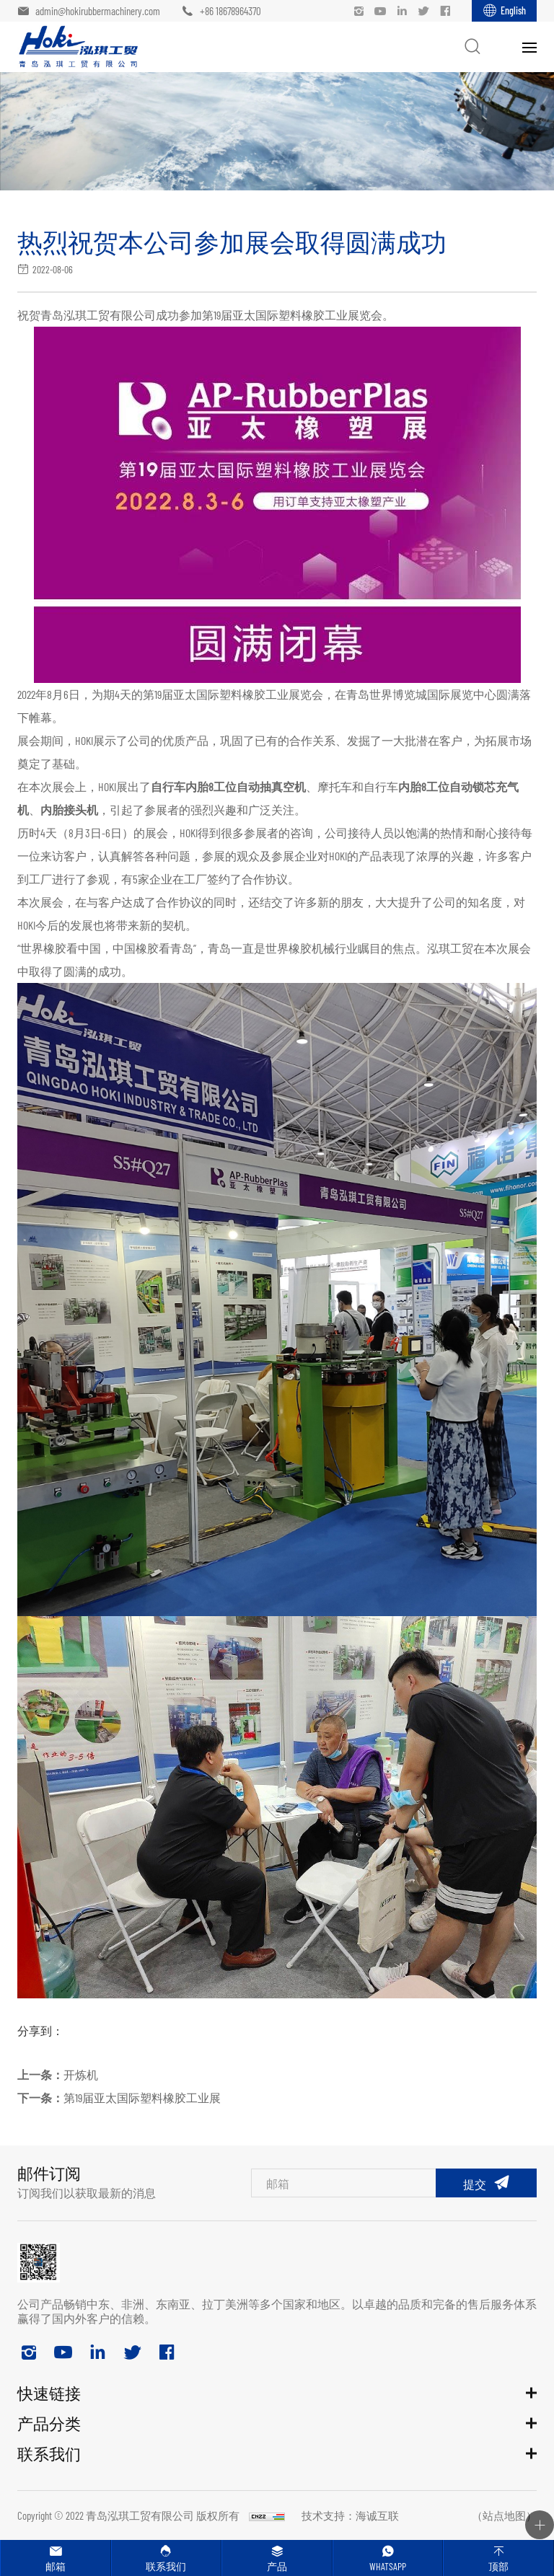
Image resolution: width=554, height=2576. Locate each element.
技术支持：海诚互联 (350, 2515)
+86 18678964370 (230, 10)
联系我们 (166, 2566)
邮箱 (55, 2566)
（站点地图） (504, 2515)
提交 (474, 2184)
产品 (277, 2566)
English (513, 10)
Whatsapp (387, 2566)
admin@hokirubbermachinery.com (97, 10)
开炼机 (80, 2074)
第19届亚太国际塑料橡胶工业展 (142, 2097)
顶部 (498, 2566)
